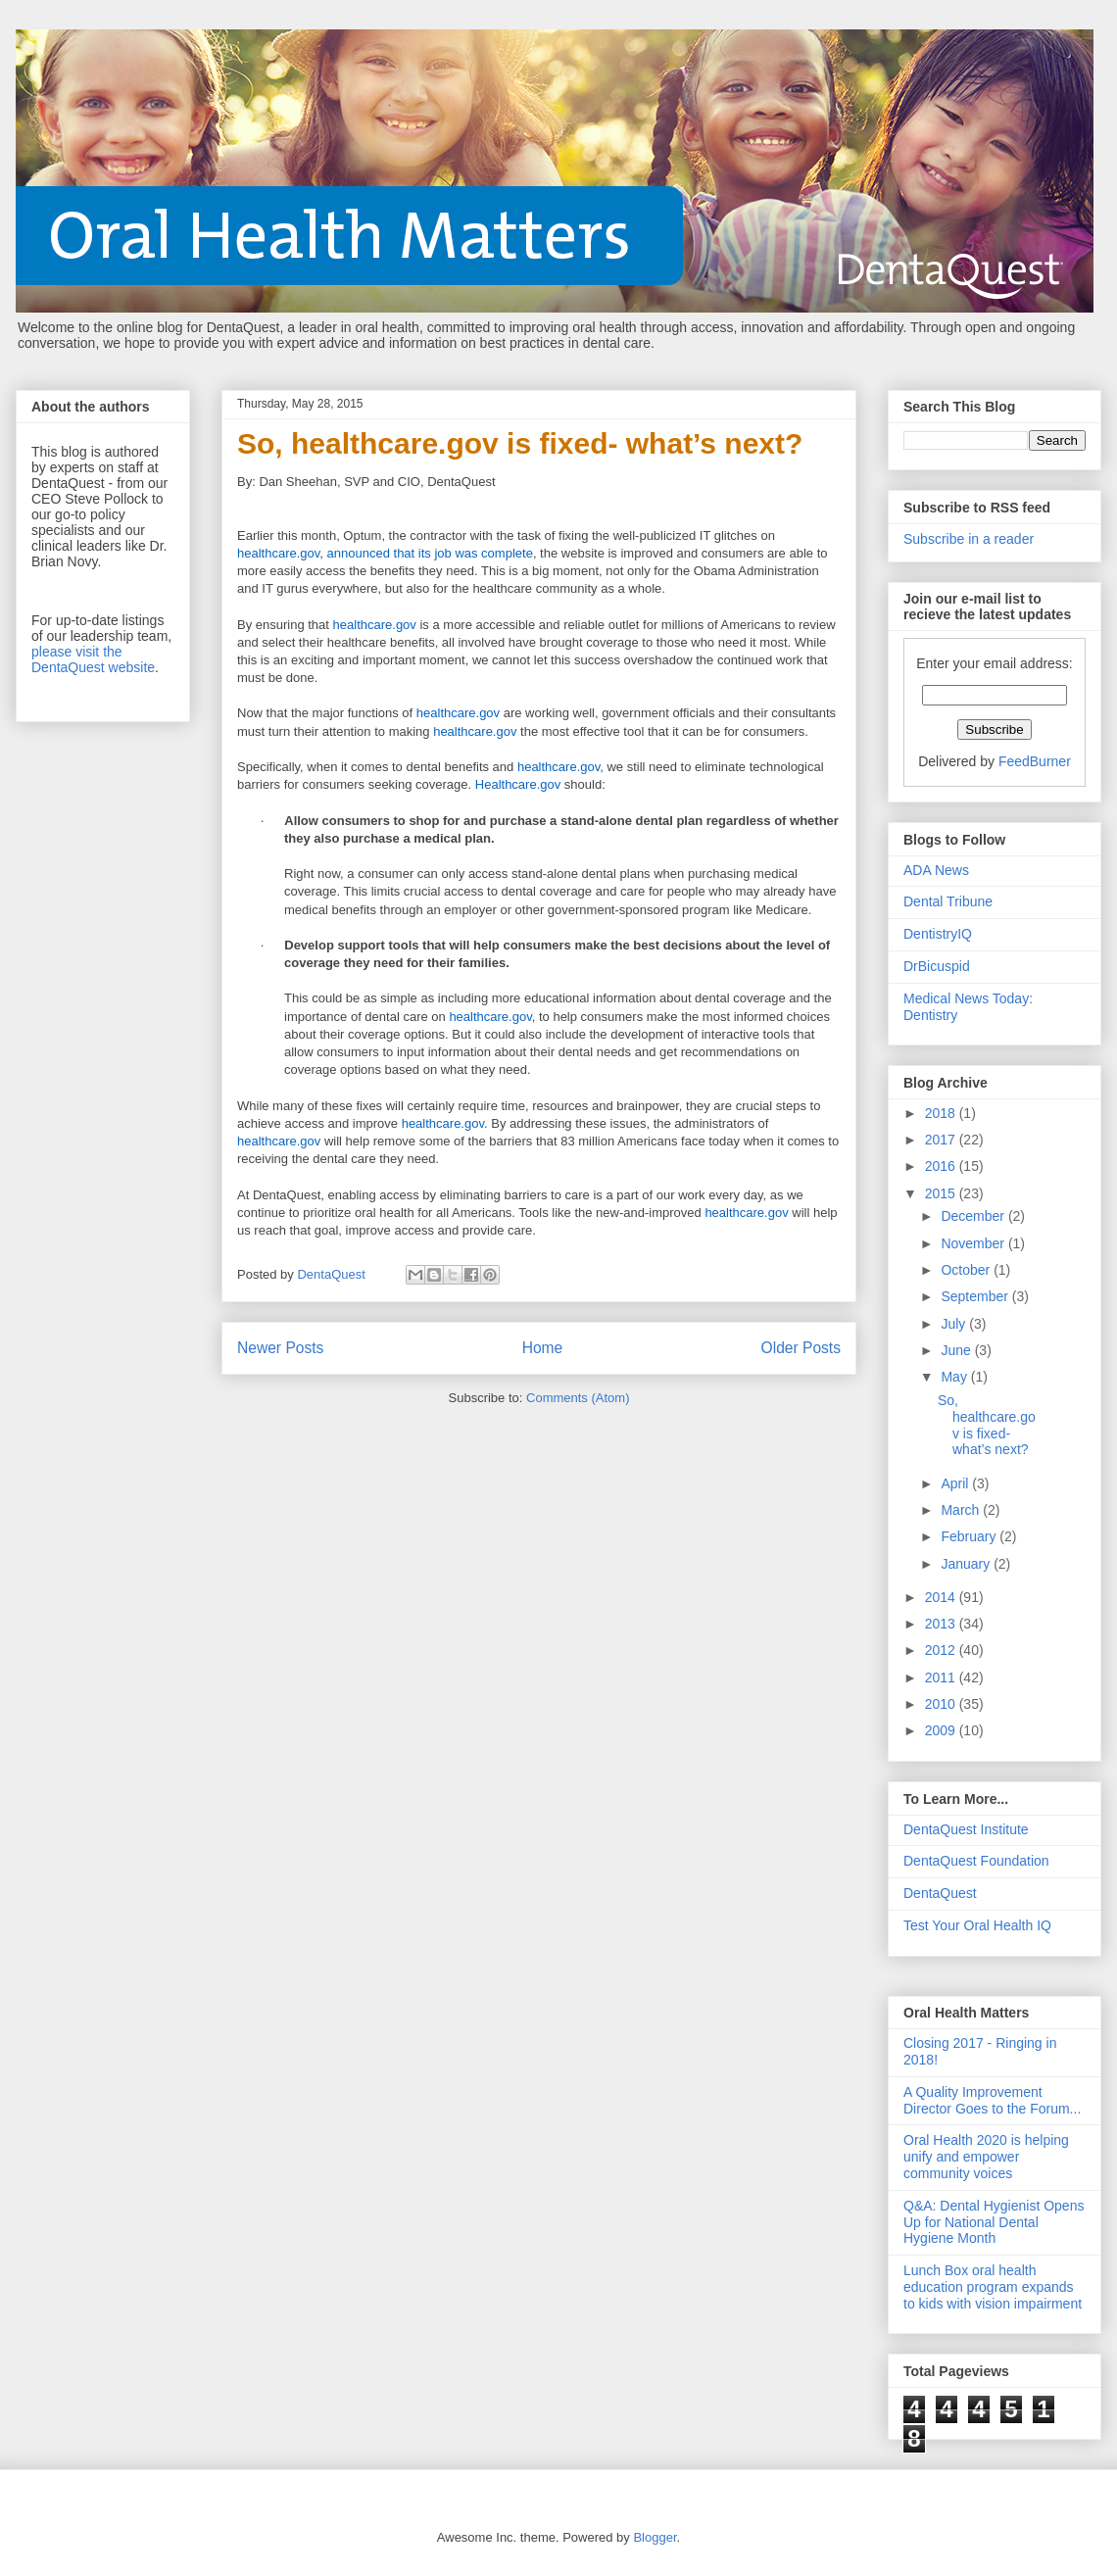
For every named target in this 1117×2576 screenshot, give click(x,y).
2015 (942, 1193)
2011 (942, 1677)
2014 (942, 1597)
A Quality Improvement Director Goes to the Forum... (992, 2100)
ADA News (936, 870)
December (974, 1216)
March (962, 1510)
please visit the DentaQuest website (93, 659)
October (967, 1270)
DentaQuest (940, 1893)
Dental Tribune (948, 901)
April (956, 1483)
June (957, 1350)
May (955, 1377)
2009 (942, 1730)
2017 (942, 1139)
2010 (942, 1704)
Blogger (654, 2537)
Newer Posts (280, 1347)
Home (542, 1347)
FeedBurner (1034, 761)
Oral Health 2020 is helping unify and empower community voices (986, 2156)
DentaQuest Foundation (976, 1861)
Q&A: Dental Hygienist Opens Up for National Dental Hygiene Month (993, 2222)
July (955, 1324)
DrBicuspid (936, 966)
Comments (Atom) (577, 1397)
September (976, 1296)
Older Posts (801, 1347)
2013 (942, 1623)
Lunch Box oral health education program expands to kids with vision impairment (992, 2286)
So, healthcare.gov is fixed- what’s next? (519, 443)
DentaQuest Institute (966, 1829)
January (967, 1564)
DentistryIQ (937, 934)
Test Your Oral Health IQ (977, 1925)
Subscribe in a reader (968, 539)
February (970, 1536)
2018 (942, 1113)
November (974, 1243)
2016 (942, 1166)
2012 (942, 1650)
